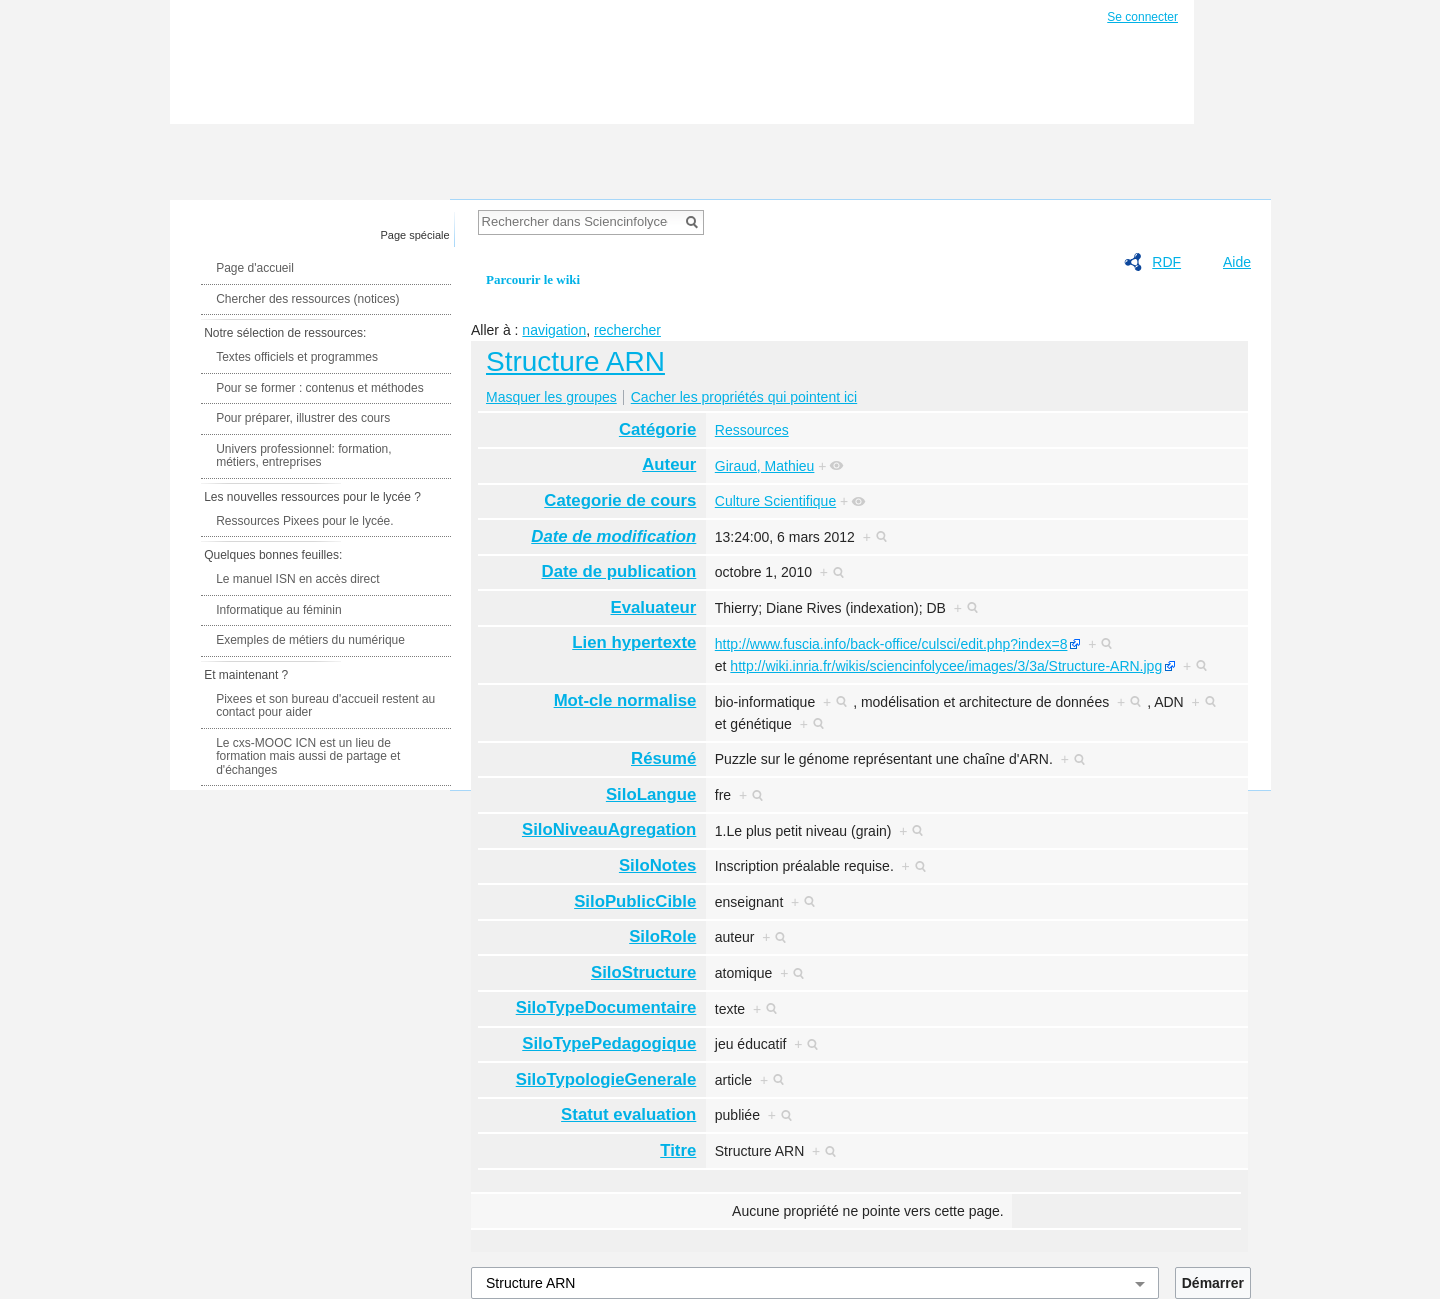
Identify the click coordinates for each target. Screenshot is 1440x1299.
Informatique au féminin (278, 610)
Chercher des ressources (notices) (307, 299)
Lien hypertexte (634, 642)
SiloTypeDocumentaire (606, 1007)
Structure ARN (575, 361)
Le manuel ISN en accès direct (297, 579)
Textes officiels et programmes (297, 357)
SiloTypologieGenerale (606, 1079)
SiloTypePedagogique (609, 1043)
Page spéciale (415, 235)
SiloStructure (643, 972)
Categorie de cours (620, 500)
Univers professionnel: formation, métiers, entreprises (303, 456)
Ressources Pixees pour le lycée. (304, 521)
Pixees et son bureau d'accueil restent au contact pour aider (325, 706)
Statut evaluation (628, 1114)
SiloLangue (651, 794)
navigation (554, 330)
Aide (1237, 262)
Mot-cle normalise (625, 700)
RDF (1166, 262)
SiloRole (662, 936)
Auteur (669, 464)
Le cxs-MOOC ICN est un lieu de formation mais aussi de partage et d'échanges (308, 756)
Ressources (752, 430)
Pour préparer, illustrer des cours (303, 418)
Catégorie (657, 429)
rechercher (627, 330)
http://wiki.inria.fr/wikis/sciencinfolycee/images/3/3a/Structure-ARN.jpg (946, 666)
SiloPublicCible (635, 901)
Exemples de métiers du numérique (310, 640)
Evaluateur (654, 607)
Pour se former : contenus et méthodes (319, 388)
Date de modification (613, 536)
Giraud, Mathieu (765, 466)
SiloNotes (657, 865)
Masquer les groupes (551, 397)
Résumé (663, 758)
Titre (678, 1150)
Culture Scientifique (775, 501)
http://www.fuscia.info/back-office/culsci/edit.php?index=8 (891, 644)
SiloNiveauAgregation (609, 829)
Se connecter (1142, 17)
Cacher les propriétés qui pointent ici (744, 397)
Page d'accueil (255, 268)
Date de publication (619, 571)
